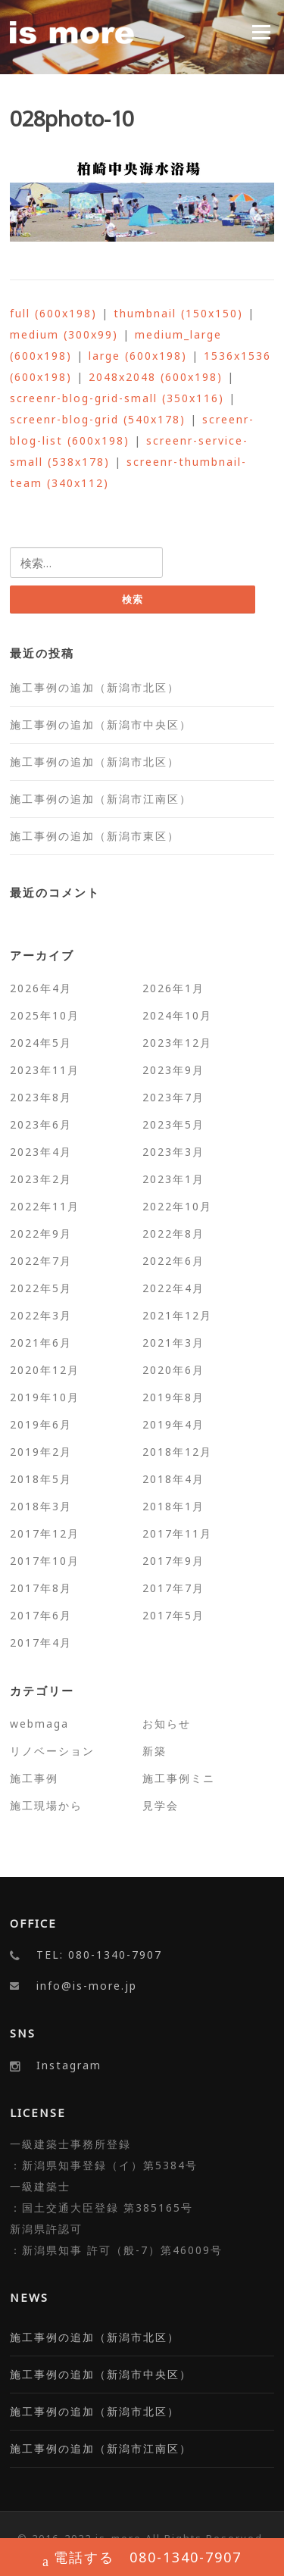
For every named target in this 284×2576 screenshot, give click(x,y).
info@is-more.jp (86, 1985)
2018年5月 (41, 1479)
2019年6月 (41, 1424)
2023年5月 (173, 1124)
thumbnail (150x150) (178, 313)
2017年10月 (45, 1560)
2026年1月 (173, 988)
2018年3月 (41, 1506)
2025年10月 (45, 1015)
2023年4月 (41, 1151)
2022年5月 (41, 1288)
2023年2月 (41, 1179)
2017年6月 (41, 1615)
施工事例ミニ (178, 1778)
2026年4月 (41, 988)
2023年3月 (173, 1151)
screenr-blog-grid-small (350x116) (117, 398)
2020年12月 (45, 1370)
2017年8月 (41, 1588)
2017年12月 (45, 1533)
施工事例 (34, 1778)
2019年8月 (173, 1397)
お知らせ (166, 1723)
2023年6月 (41, 1124)
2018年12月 (177, 1451)
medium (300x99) (64, 334)
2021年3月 (173, 1342)
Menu (261, 32)
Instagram (68, 2065)
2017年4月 (41, 1642)
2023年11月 (45, 1070)
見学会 (160, 1805)
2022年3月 (41, 1315)
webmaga (39, 1723)
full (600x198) (53, 313)
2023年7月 (173, 1097)
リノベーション (52, 1751)
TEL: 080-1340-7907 (99, 1954)
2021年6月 (41, 1342)
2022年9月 (41, 1233)
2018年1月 (173, 1506)
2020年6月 (173, 1370)
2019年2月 (41, 1451)
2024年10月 (177, 1015)
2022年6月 (173, 1261)
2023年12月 (177, 1042)
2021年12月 (177, 1315)
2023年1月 (173, 1179)
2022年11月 (45, 1206)
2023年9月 (173, 1070)
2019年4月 (173, 1424)
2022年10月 (177, 1206)
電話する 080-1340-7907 (142, 2559)
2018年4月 (173, 1479)
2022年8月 (173, 1233)
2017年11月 (177, 1533)
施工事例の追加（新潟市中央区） (101, 724)
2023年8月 (41, 1097)
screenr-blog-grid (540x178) (98, 419)
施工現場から (46, 1805)
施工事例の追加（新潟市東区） (94, 836)
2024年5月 (41, 1042)
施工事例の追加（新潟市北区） (94, 687)
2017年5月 (173, 1615)
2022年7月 (41, 1261)
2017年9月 (173, 1560)
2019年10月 (45, 1397)
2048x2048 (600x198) (156, 377)
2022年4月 (173, 1288)
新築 (154, 1751)
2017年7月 (173, 1588)
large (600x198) (138, 355)
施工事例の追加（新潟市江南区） (101, 799)
